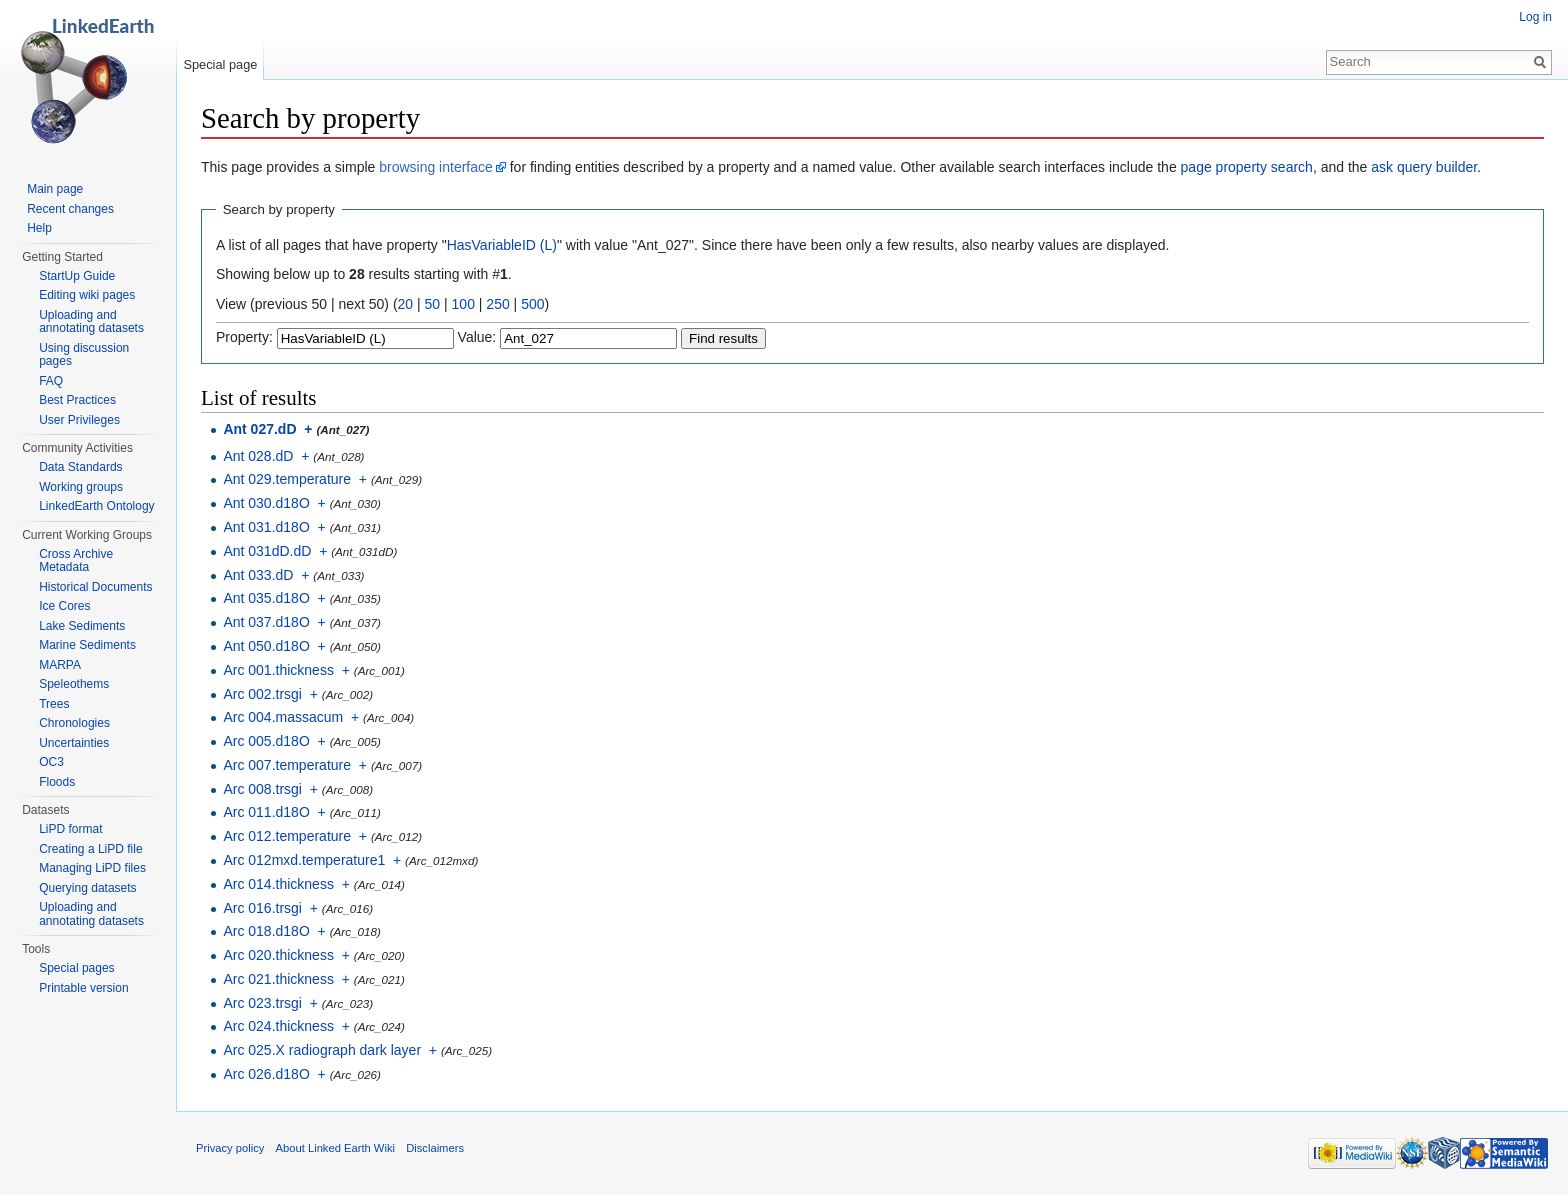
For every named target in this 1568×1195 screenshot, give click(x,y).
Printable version (83, 988)
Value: (477, 337)
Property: (244, 337)
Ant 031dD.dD (267, 551)
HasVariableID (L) (502, 245)
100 (463, 304)
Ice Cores (64, 606)
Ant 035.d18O (266, 598)
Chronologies (74, 723)
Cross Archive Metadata (76, 561)
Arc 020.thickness (278, 955)
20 (406, 304)
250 (497, 304)
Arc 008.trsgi (262, 789)
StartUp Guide (77, 276)
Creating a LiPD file (90, 849)
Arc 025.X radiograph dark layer (322, 1050)
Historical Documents (95, 587)
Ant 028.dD (258, 456)
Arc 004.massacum (283, 717)
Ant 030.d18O (266, 503)
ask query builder (1424, 167)
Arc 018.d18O (266, 931)
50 (433, 304)
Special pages (76, 968)
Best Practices (77, 400)
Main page (55, 189)
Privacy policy (230, 1148)
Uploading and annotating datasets (91, 322)
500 (532, 304)
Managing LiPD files (92, 868)
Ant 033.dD (258, 575)
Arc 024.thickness (278, 1026)
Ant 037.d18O (266, 622)
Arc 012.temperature (287, 836)
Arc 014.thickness (278, 884)
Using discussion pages (84, 355)
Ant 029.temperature (287, 479)
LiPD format (70, 829)
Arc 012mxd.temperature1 (304, 860)
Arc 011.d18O (266, 812)
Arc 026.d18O (266, 1074)
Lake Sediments (82, 626)
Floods (57, 782)
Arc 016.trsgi (262, 908)
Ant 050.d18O (266, 646)
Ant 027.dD (259, 429)
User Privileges (79, 420)
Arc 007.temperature (287, 765)
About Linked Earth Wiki (335, 1148)
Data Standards (80, 467)
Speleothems (74, 684)
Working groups (81, 487)
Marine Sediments (87, 645)
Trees (54, 704)
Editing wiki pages (87, 295)
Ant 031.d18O (266, 527)
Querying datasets (87, 888)
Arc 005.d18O (266, 741)
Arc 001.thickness (278, 670)
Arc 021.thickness (278, 979)
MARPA (60, 665)
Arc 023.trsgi (262, 1003)
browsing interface (436, 167)
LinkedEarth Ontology (96, 506)
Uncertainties (74, 743)
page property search (1247, 167)
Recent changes (70, 209)
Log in (1535, 17)
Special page (220, 64)
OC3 (51, 762)
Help (39, 228)
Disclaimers (435, 1148)
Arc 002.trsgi (262, 694)
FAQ (51, 381)
